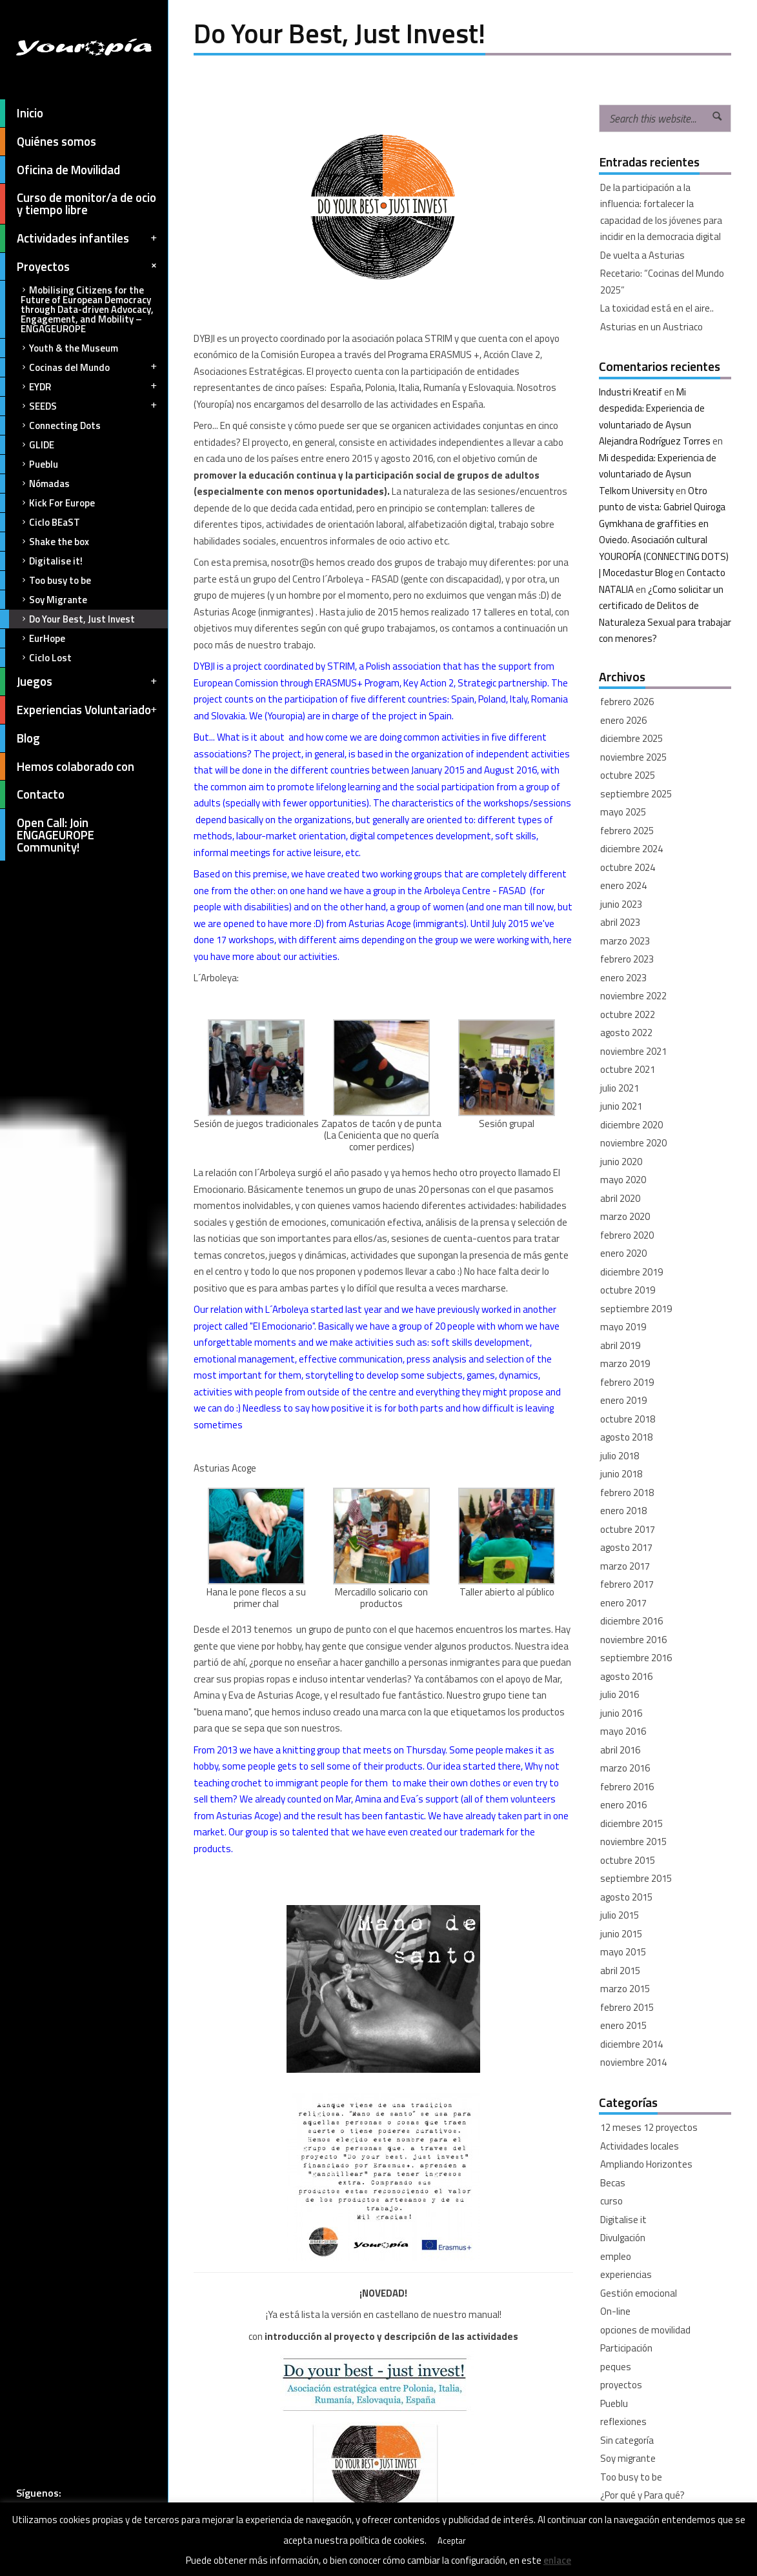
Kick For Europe (47, 503)
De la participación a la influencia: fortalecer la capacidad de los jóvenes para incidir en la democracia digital (661, 212)
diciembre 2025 (631, 738)
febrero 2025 (627, 830)
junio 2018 (621, 1473)
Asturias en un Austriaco (651, 326)
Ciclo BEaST (40, 522)
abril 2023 (620, 922)
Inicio (21, 113)
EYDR (79, 386)
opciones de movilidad (645, 2329)
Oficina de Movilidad (60, 170)
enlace (557, 2560)
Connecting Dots (50, 425)
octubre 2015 (627, 1860)
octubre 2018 (627, 1419)
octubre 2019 (627, 1290)
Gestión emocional (638, 2293)
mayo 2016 (623, 1731)
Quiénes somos (48, 141)
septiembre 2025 (636, 793)
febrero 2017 (627, 1584)
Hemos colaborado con (67, 767)
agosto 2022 (626, 1032)
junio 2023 (621, 904)
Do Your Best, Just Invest (67, 619)
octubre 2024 (627, 867)
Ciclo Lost (36, 657)
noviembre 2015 (633, 1841)
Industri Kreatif (630, 391)
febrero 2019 (627, 1382)
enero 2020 (623, 1253)
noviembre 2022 (633, 995)
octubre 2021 (627, 1069)
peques (615, 2366)
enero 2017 (623, 1602)
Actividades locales (639, 2146)
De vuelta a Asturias (642, 255)
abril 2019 (620, 1345)
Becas (612, 2182)
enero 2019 (623, 1400)
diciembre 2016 (631, 1620)
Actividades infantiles (79, 238)
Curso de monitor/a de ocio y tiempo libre (78, 204)
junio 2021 (621, 1106)
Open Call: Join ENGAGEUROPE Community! (47, 835)
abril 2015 (620, 1970)
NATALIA (616, 589)
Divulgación (622, 2237)
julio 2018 (619, 1455)
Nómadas (35, 483)
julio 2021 (619, 1088)
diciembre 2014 (631, 2044)
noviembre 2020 (633, 1142)
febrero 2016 (627, 1786)
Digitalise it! (41, 561)
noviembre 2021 (633, 1051)
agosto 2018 (626, 1437)
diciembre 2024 (631, 848)
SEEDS (79, 406)
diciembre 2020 (631, 1124)
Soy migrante (628, 2458)
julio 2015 (619, 1915)
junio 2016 (621, 1713)
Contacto (32, 794)
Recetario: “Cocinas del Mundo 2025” (662, 281)
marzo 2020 (625, 1216)
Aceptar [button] (452, 2540)
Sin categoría (627, 2440)
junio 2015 (621, 1933)
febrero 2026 (627, 701)
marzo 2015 (625, 1988)
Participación (626, 2348)
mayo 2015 (623, 1951)
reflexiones (623, 2421)
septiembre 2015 (636, 1878)
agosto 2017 (626, 1547)
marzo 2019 (625, 1363)
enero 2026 (623, 720)
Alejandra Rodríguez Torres (655, 441)
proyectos (621, 2384)
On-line (615, 2311)
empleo (615, 2256)
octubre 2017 (627, 1529)
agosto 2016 (626, 1676)
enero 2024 (623, 885)
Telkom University (636, 490)
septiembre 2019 (636, 1308)
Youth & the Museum (59, 348)
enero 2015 (623, 2025)
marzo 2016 (625, 1768)
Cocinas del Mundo (79, 367)
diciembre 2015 (631, 1823)
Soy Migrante (43, 599)
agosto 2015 (626, 1897)
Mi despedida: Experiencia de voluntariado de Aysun (652, 408)
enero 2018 (623, 1510)
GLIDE (27, 444)
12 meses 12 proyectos (649, 2127)
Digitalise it (623, 2219)
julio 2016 (619, 1694)
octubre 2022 (627, 1014)
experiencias (626, 2274)
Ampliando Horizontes (646, 2164)
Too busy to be (45, 580)
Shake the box (44, 541)
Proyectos (80, 267)
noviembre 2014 (633, 2062)
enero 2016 (623, 1804)
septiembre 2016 (636, 1657)
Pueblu (29, 464)
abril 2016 (620, 1749)
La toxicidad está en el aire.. (657, 308)
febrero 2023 (627, 959)
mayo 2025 (623, 811)
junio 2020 (621, 1161)
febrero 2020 (627, 1235)
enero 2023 (623, 977)
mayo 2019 (623, 1326)
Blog (20, 738)
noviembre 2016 (633, 1639)
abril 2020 (620, 1198)
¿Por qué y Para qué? (642, 2495)
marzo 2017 (625, 1566)
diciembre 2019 (631, 1271)
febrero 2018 (627, 1492)
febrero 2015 (627, 2007)
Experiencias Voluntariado (79, 710)
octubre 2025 (627, 775)
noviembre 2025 (633, 757)
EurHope (32, 638)
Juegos (79, 681)
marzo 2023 (625, 941)
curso (611, 2200)
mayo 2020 (623, 1179)
